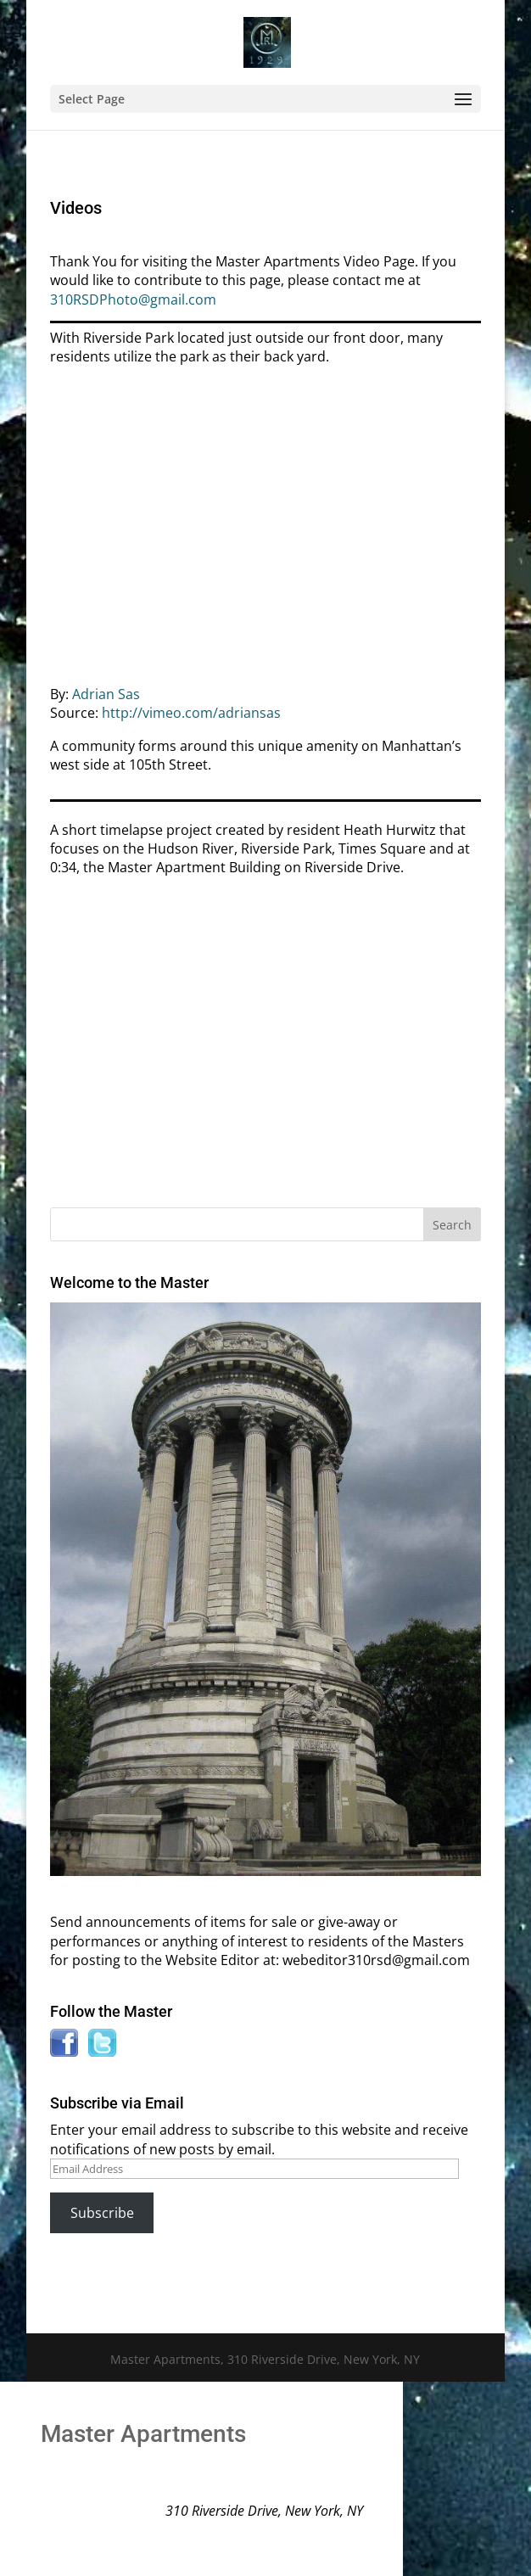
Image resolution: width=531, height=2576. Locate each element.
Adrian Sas (106, 694)
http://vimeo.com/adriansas (191, 712)
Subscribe (102, 2213)
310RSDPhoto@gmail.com (133, 299)
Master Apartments (143, 2434)
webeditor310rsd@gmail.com (376, 1960)
